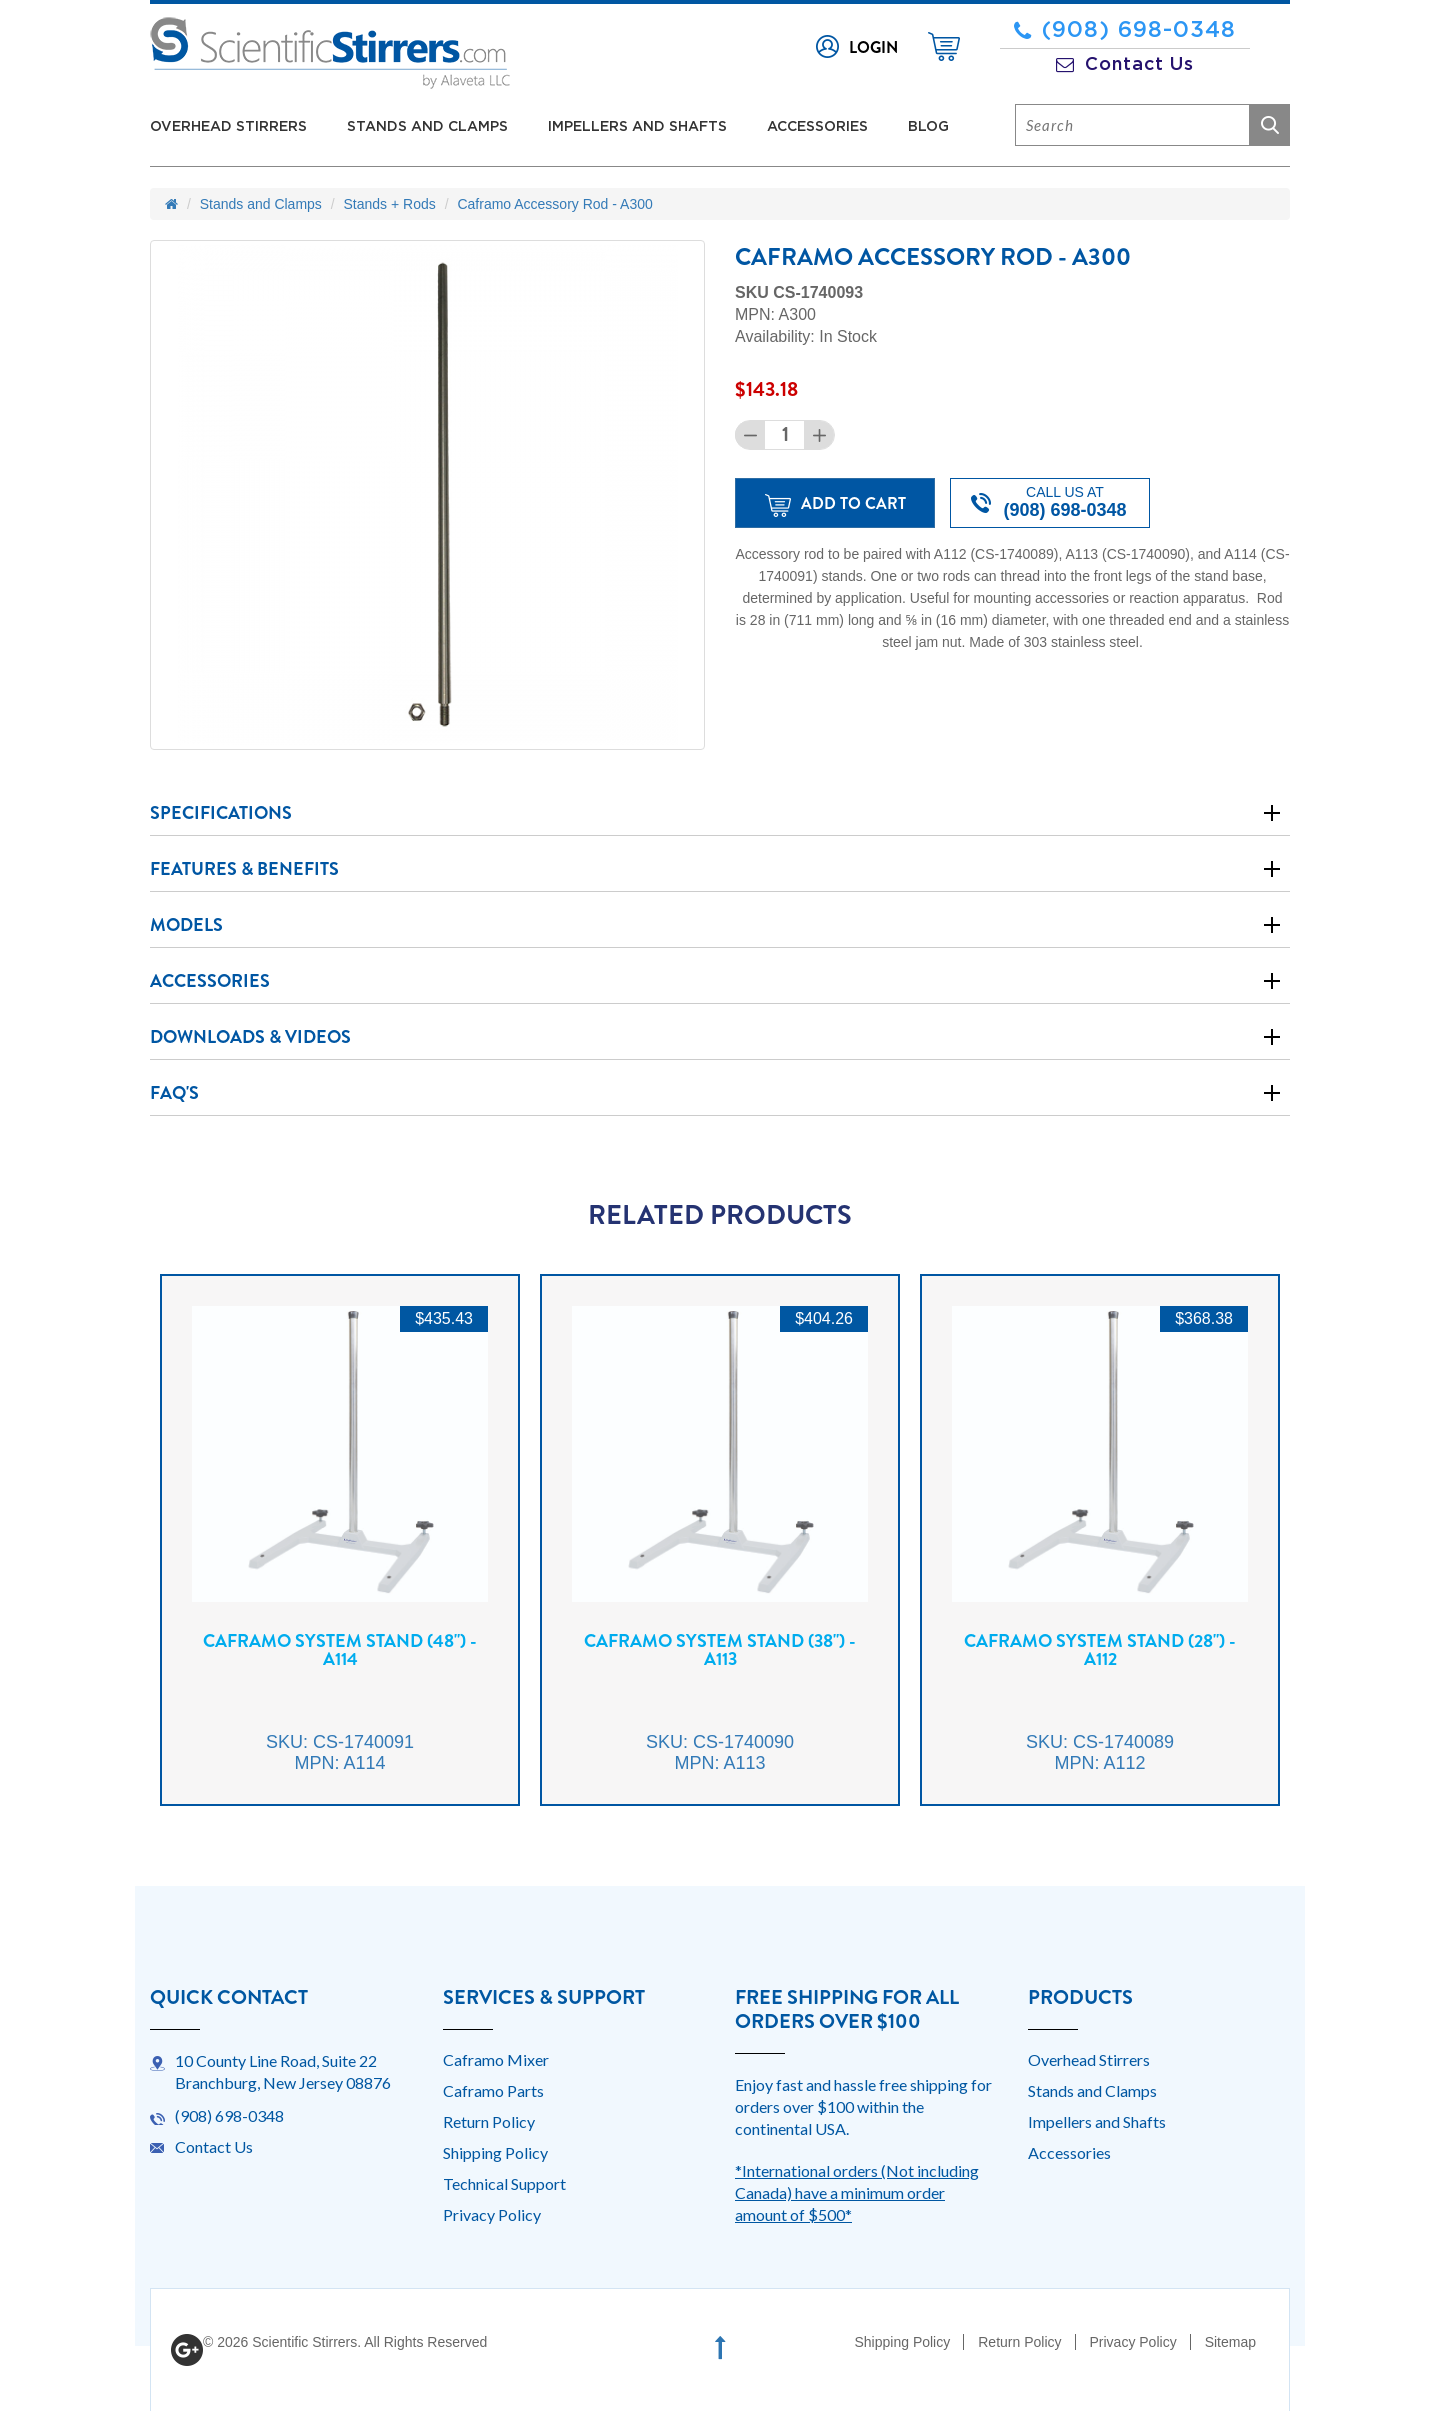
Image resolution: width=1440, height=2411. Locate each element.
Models (186, 925)
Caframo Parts (493, 2090)
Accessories (817, 127)
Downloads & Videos (250, 1037)
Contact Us (1125, 65)
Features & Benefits (244, 869)
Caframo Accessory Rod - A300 (554, 204)
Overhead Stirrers (228, 127)
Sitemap (1230, 2342)
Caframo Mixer (496, 2059)
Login (873, 47)
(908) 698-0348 (1125, 30)
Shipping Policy (495, 2152)
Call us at (1049, 502)
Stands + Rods (390, 204)
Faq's (174, 1093)
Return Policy (489, 2121)
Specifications (221, 813)
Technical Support (504, 2183)
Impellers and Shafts (637, 127)
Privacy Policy (492, 2214)
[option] (340, 1555)
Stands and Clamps (427, 127)
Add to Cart (835, 504)
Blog (928, 127)
